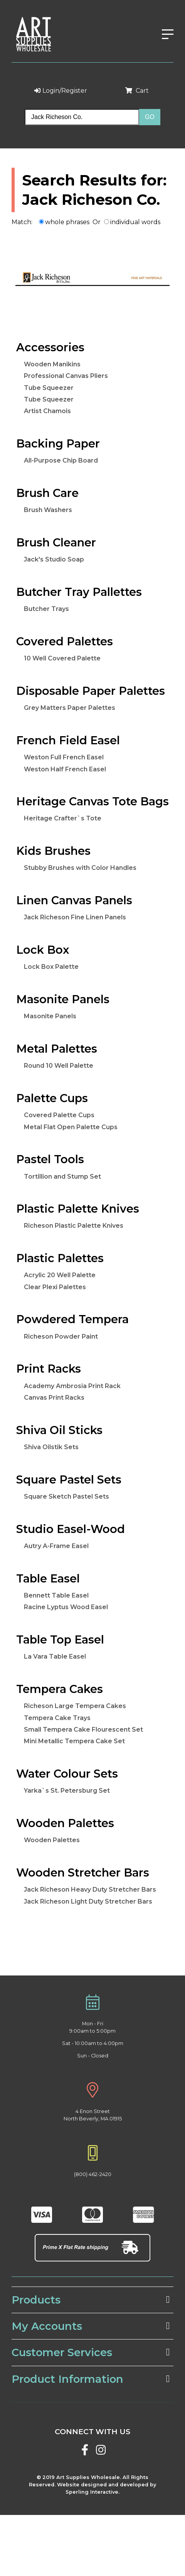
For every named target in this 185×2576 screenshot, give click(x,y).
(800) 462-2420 (92, 2174)
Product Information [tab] (91, 2379)
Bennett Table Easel (56, 1595)
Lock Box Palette (51, 966)
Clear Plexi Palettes (55, 1287)
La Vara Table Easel (55, 1656)
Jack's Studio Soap (54, 559)
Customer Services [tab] (91, 2352)
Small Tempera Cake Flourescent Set (83, 1729)
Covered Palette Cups (59, 1115)
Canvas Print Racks (54, 1397)
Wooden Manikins (52, 364)
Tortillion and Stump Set (62, 1176)
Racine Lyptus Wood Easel (66, 1607)
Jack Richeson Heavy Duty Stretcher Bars (90, 1889)
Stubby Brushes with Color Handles (80, 867)
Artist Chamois (47, 411)
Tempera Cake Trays (57, 1718)
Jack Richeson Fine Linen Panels (75, 917)
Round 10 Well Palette (58, 1065)
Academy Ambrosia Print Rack (72, 1386)
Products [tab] (91, 2300)
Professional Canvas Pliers (66, 375)
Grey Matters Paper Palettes (69, 707)
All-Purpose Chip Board (61, 460)
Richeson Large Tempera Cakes (75, 1706)
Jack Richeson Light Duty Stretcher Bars (88, 1901)
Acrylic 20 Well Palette (60, 1275)
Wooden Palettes (52, 1840)
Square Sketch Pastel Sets (66, 1496)
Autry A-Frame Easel (56, 1546)
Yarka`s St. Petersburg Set (67, 1790)
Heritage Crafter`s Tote (62, 818)
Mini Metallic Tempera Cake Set (74, 1741)
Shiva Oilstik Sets (51, 1447)
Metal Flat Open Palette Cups (71, 1127)
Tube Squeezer (49, 387)
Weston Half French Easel (65, 769)
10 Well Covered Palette (62, 658)
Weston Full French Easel (64, 757)
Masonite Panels (50, 1016)
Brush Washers (48, 510)
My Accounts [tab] (91, 2326)
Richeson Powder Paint (61, 1336)
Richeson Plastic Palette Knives (73, 1225)
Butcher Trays (46, 609)
